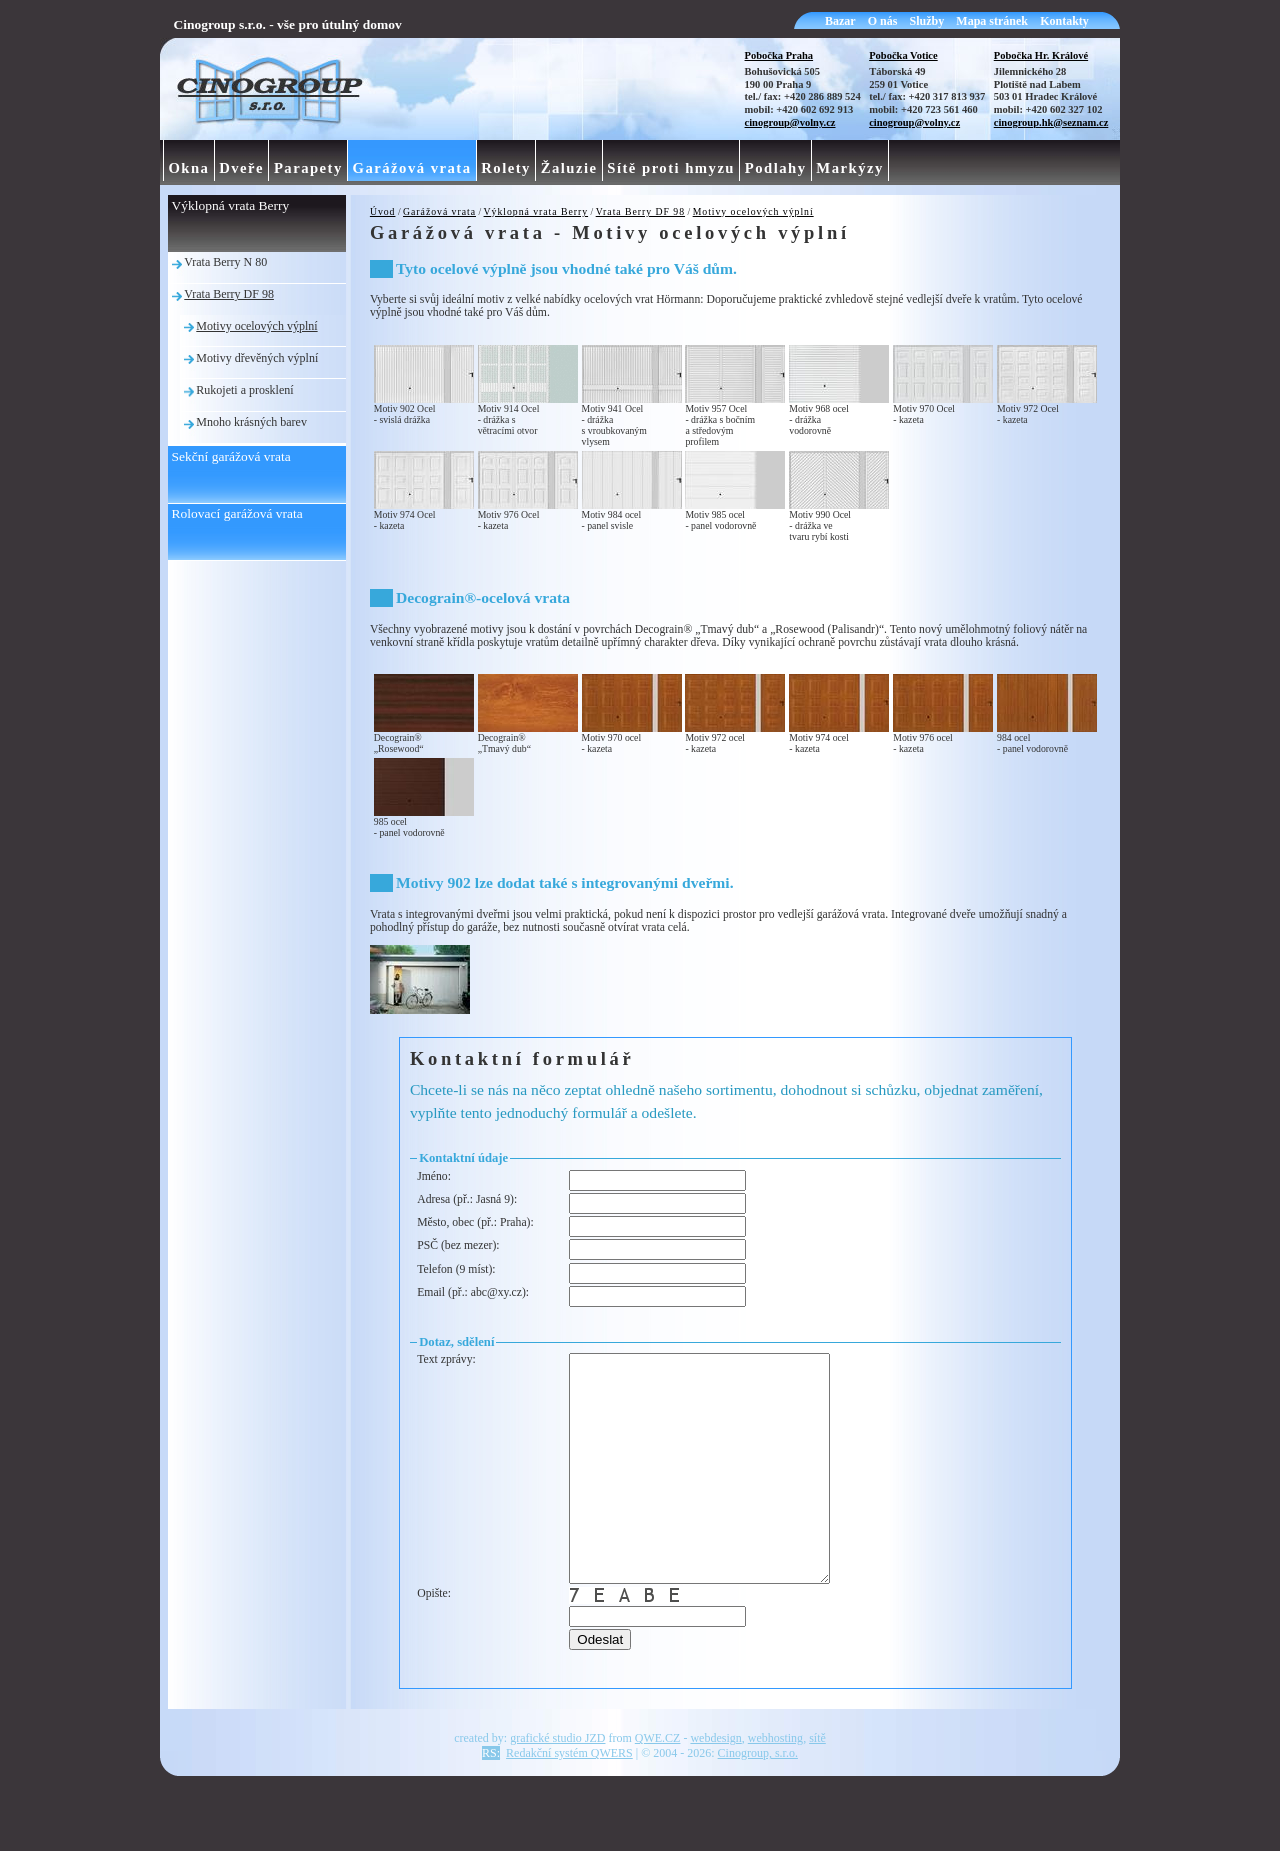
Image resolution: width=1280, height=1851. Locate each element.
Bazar (840, 21)
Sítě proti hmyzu (671, 168)
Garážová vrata (439, 211)
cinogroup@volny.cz (790, 122)
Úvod (383, 211)
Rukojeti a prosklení (244, 390)
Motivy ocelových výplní (753, 211)
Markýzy (849, 168)
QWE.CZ (658, 1783)
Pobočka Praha (779, 55)
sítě (817, 1783)
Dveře (241, 168)
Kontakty (1064, 21)
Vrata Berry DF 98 (640, 211)
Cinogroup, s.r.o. (758, 1798)
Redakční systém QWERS (569, 1798)
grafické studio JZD (557, 1783)
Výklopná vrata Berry (536, 211)
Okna (188, 168)
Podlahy (776, 168)
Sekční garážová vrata (231, 456)
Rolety (506, 168)
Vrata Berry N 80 (225, 262)
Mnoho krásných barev (251, 422)
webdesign (715, 1783)
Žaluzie (569, 168)
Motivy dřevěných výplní (257, 358)
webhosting (775, 1783)
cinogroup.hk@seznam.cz (1051, 122)
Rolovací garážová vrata (237, 513)
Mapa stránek (992, 21)
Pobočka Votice (903, 55)
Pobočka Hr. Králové (1041, 55)
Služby (927, 21)
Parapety (308, 168)
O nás (883, 21)
